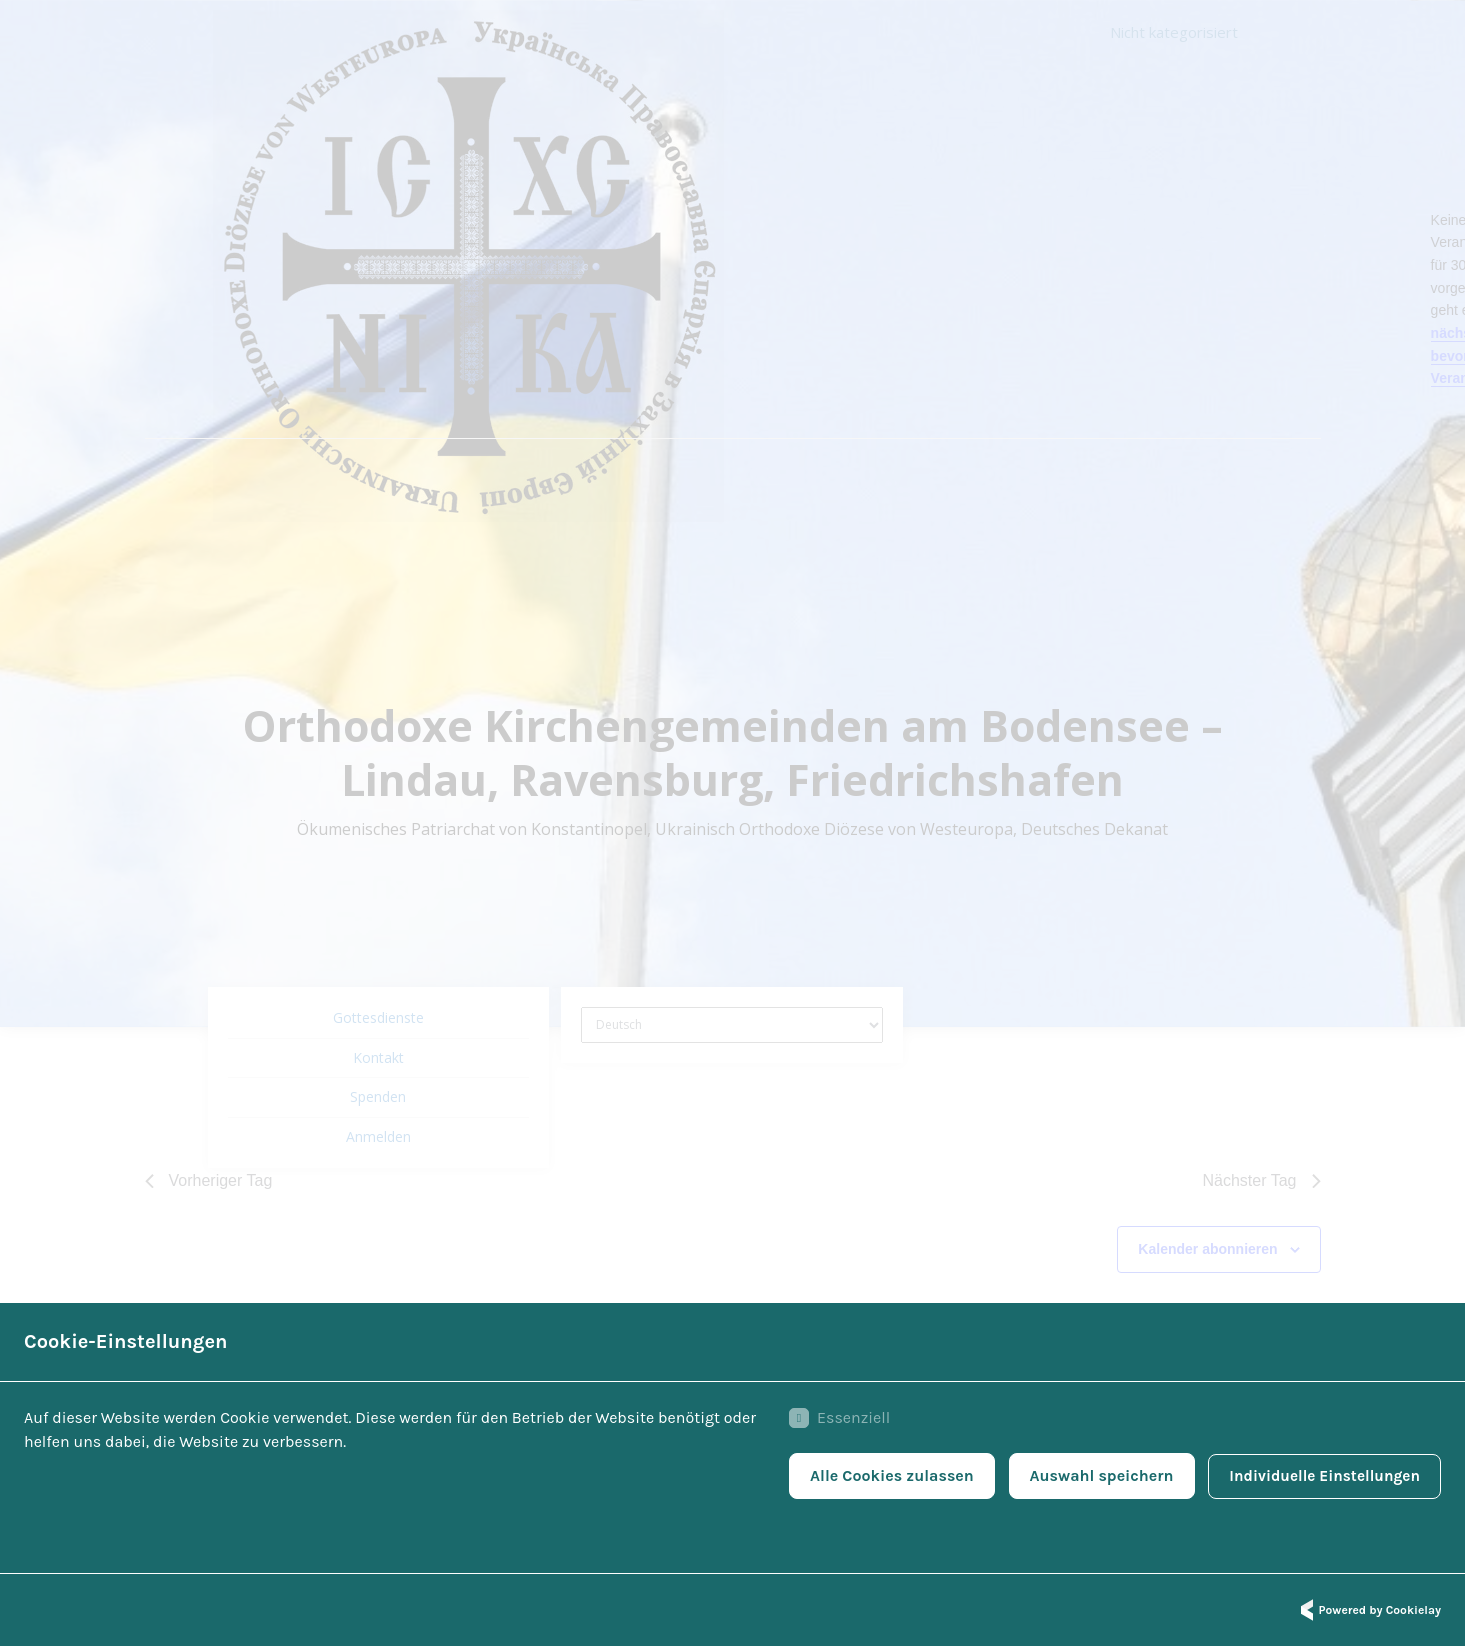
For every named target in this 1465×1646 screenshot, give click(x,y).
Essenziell (830, 1420)
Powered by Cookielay (1368, 1610)
